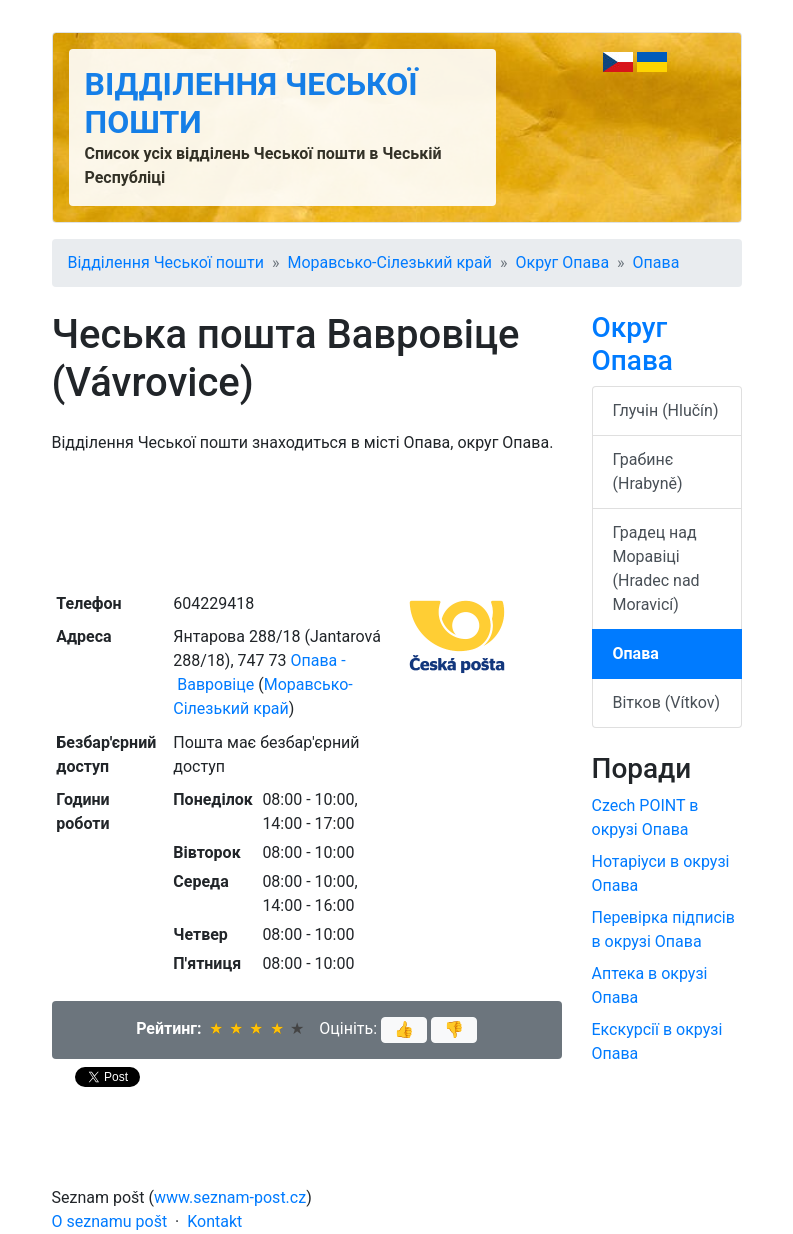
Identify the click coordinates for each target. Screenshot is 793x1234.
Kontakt (214, 1221)
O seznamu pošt (110, 1221)
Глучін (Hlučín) (666, 410)
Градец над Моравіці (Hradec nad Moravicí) (656, 568)
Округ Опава (562, 262)
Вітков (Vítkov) (667, 702)
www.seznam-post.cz (230, 1197)
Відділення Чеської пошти (166, 262)
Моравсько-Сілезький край (389, 262)
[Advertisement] (307, 521)
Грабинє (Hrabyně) (648, 471)
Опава (656, 262)
